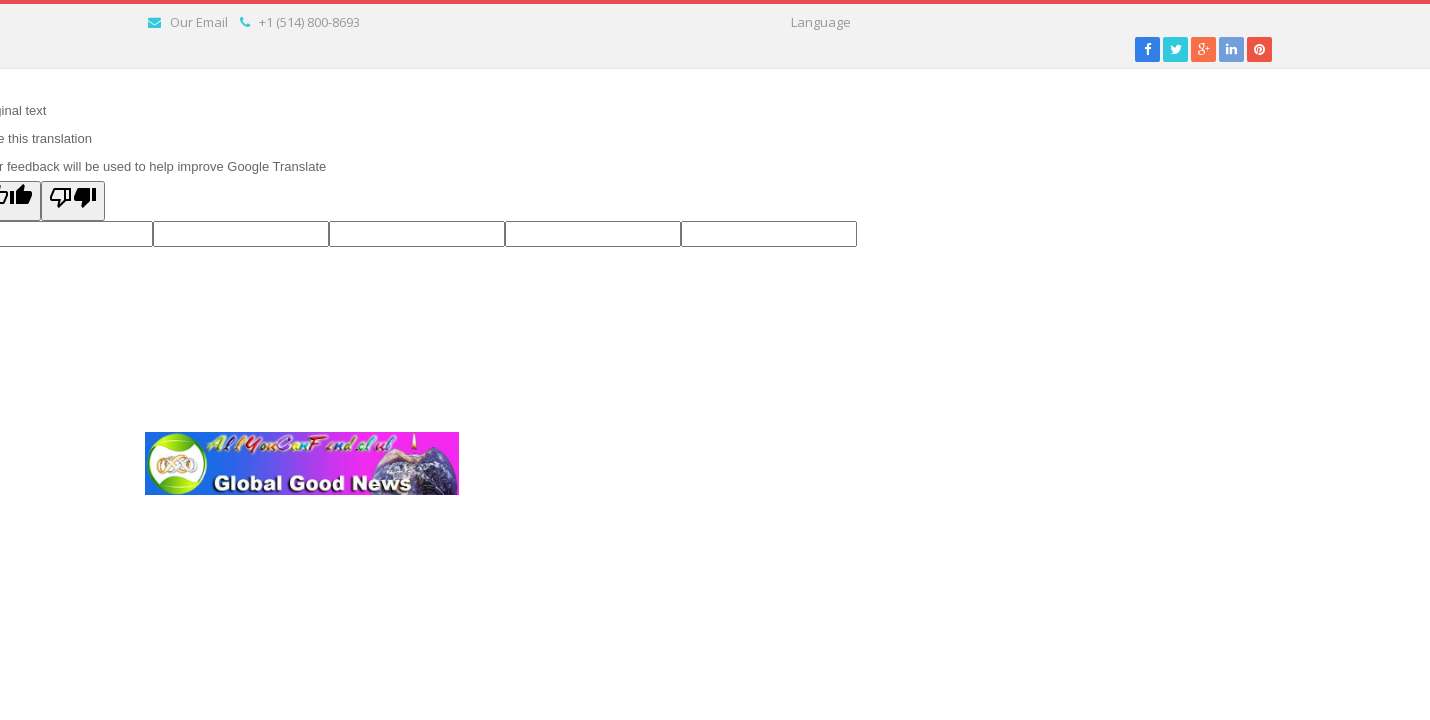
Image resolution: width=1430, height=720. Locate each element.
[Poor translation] (73, 201)
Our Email (199, 22)
